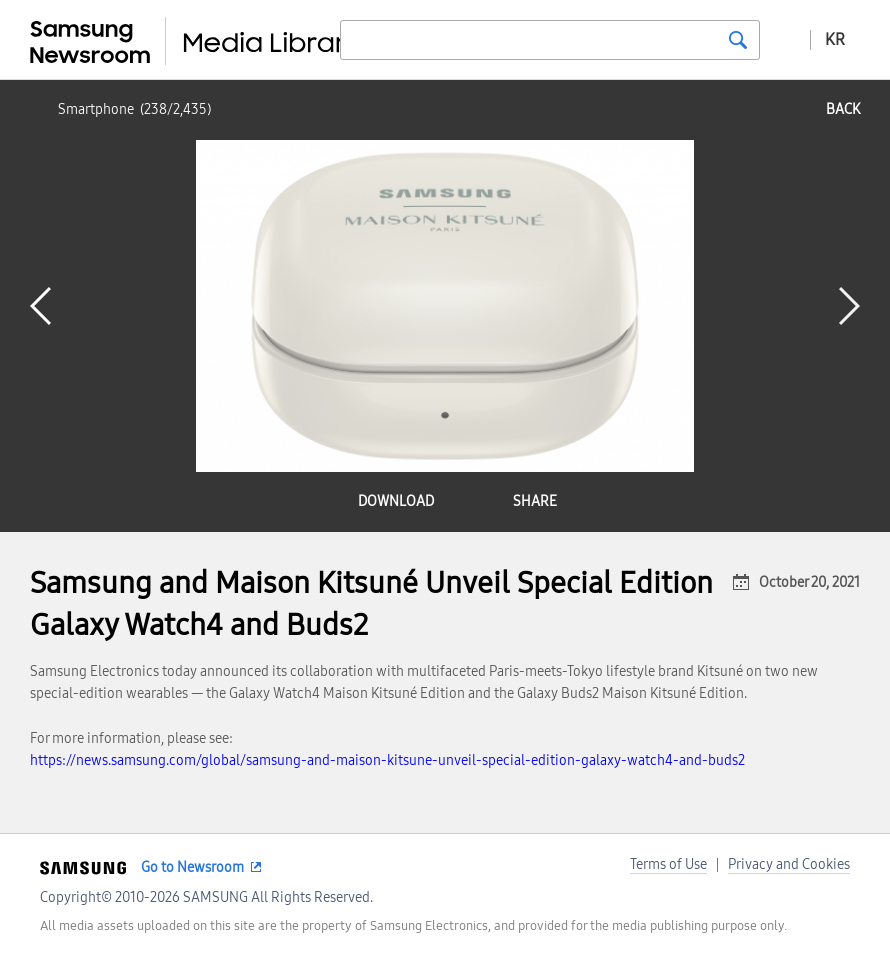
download (396, 501)
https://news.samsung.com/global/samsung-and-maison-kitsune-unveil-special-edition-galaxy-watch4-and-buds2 (387, 760)
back (843, 109)
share (535, 501)
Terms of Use (668, 864)
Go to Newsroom (192, 867)
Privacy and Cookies (789, 864)
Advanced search (785, 39)
